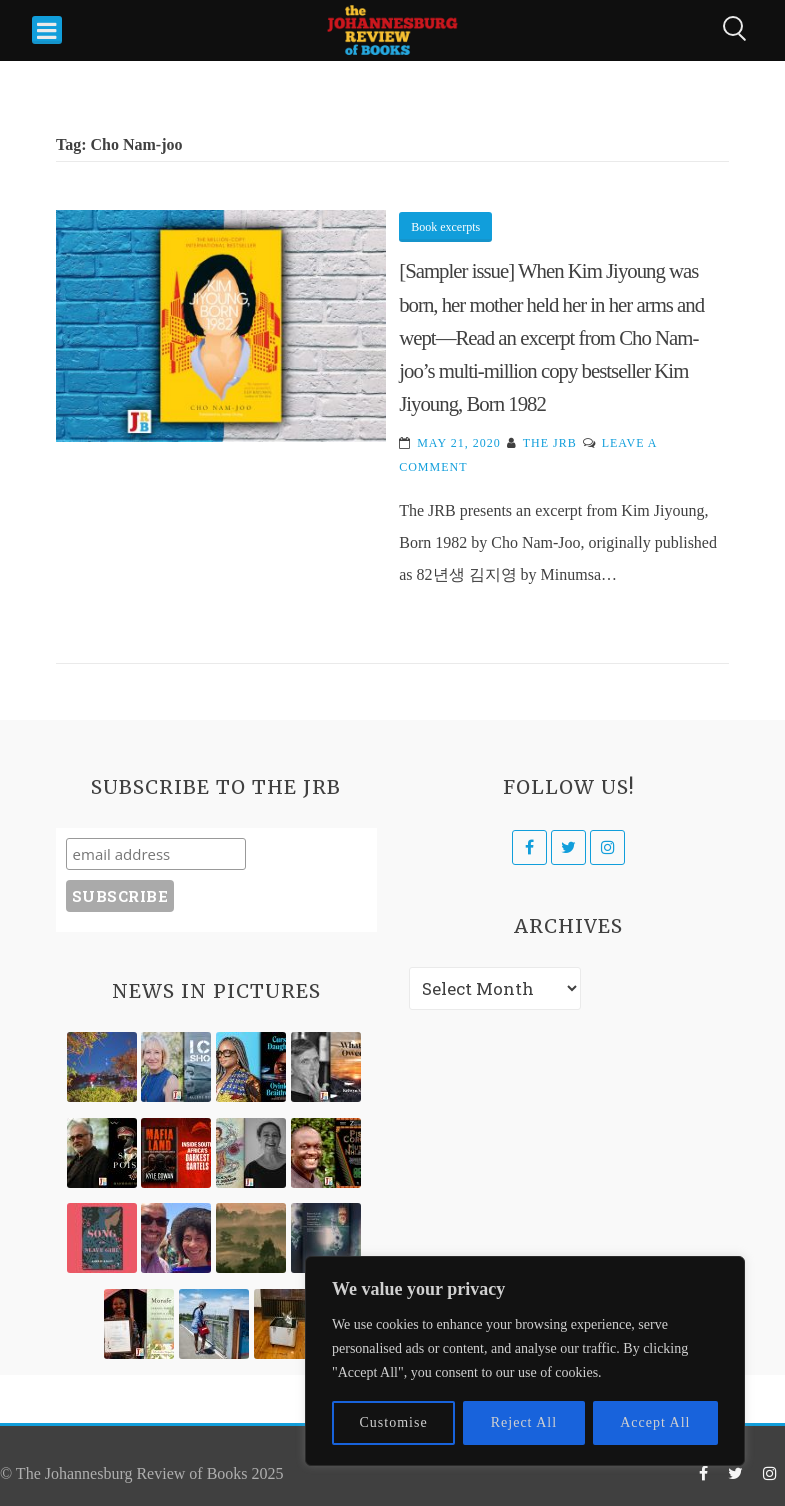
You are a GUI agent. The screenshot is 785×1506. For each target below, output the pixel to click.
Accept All (655, 1422)
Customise (394, 1422)
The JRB (550, 443)
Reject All (524, 1422)
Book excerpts (445, 227)
